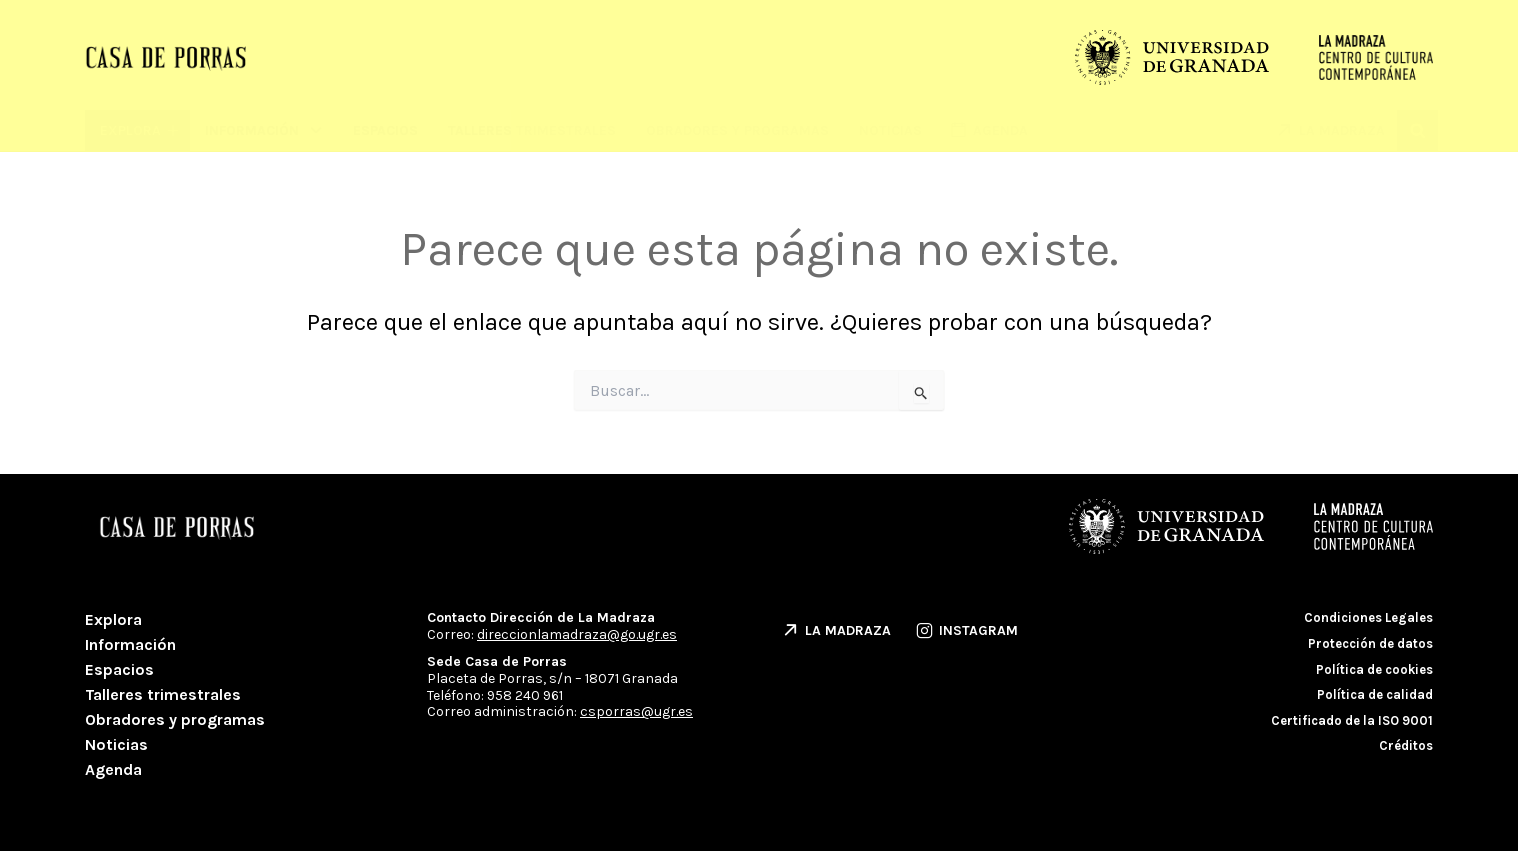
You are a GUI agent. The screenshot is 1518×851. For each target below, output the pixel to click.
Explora (113, 619)
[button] (1417, 130)
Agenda (113, 769)
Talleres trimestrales (532, 130)
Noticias (890, 130)
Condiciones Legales (1368, 617)
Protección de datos (1370, 643)
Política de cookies (1374, 669)
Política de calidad (1375, 694)
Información (264, 130)
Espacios (385, 130)
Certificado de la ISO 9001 (1352, 720)
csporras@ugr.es (636, 711)
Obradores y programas (737, 130)
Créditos (1406, 745)
